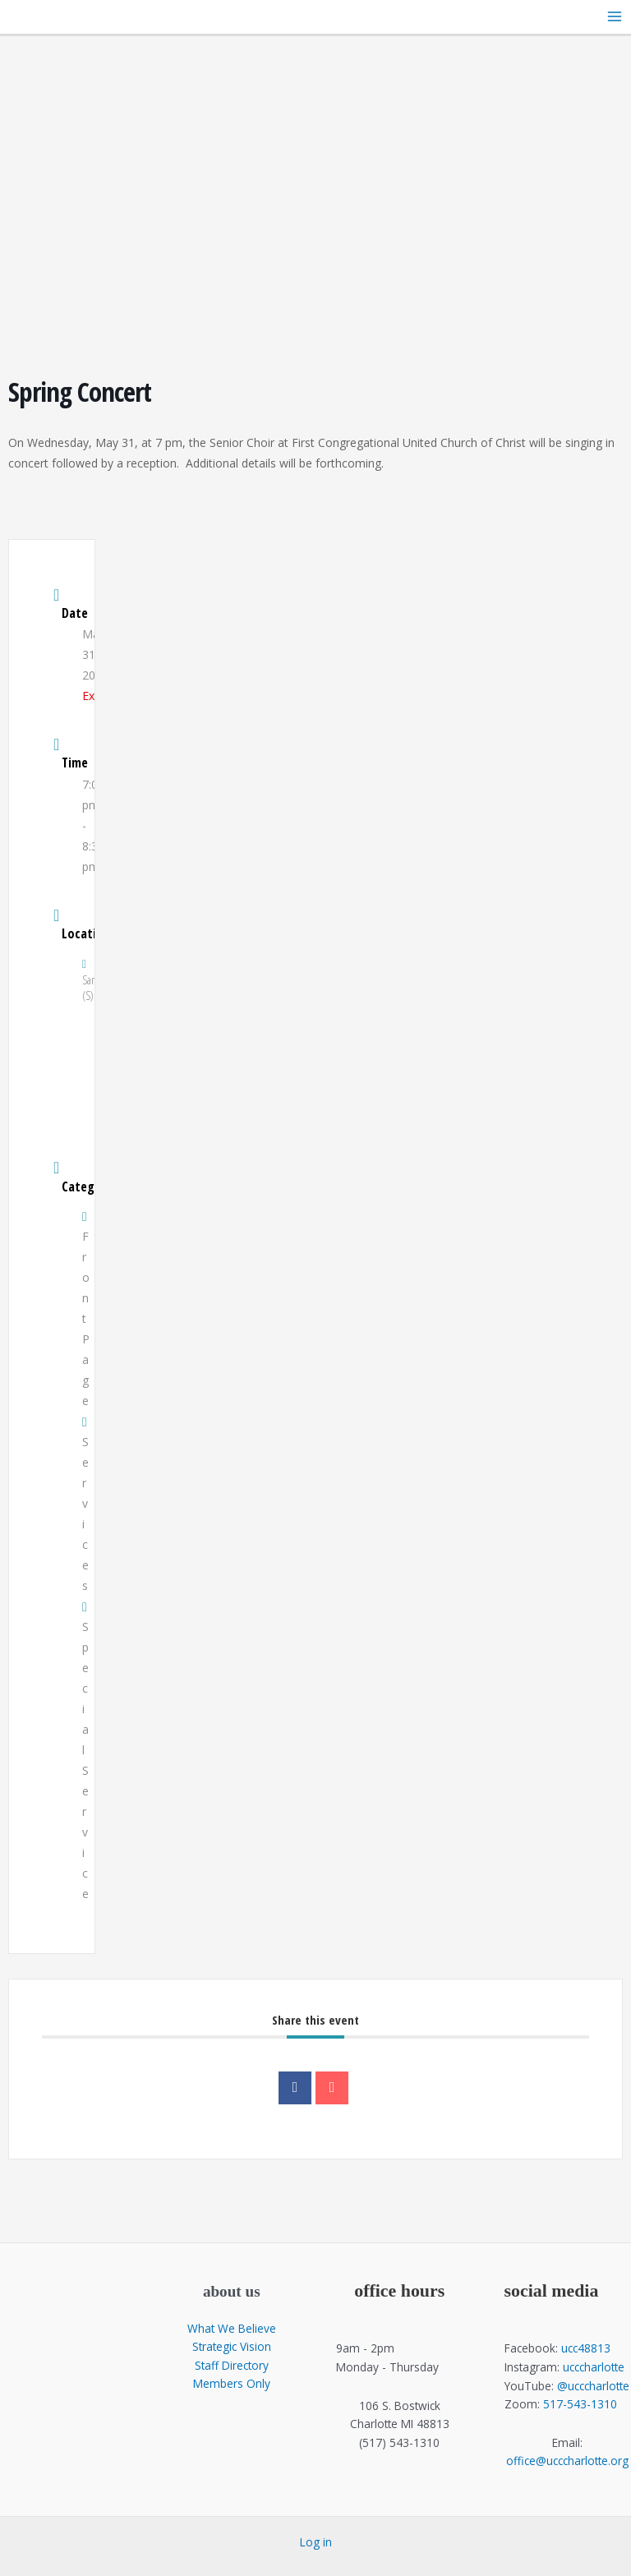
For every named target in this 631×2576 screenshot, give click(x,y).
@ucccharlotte (593, 2386)
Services (85, 1504)
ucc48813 (585, 2348)
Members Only (231, 2383)
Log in (316, 2542)
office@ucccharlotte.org (567, 2460)
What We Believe (231, 2328)
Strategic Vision (231, 2346)
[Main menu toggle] (615, 17)
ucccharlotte (593, 2367)
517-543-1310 (580, 2404)
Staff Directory (232, 2365)
